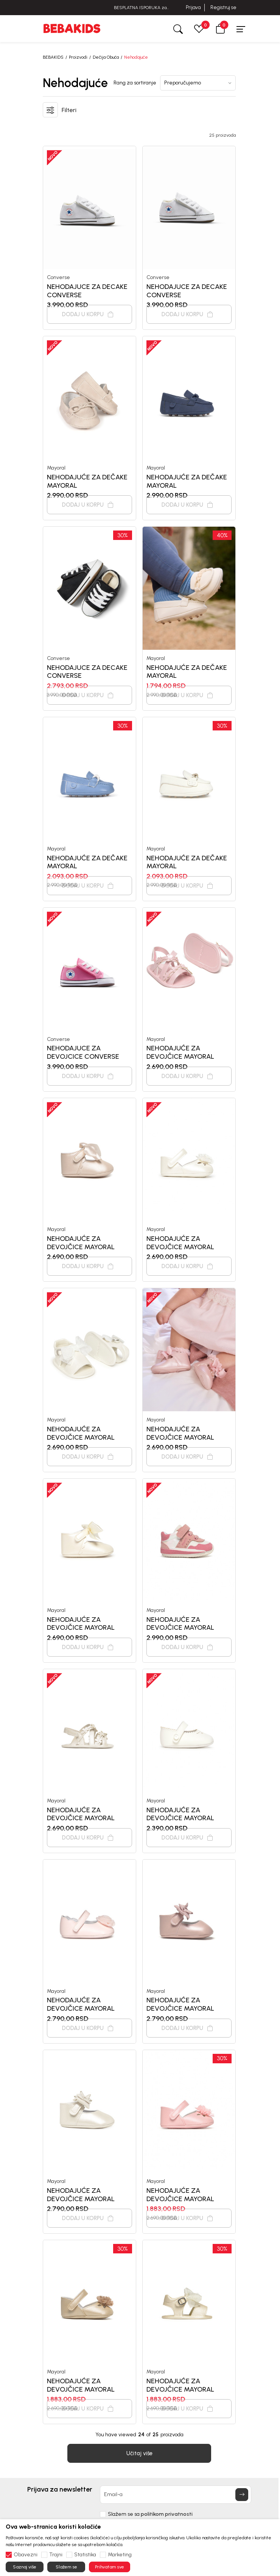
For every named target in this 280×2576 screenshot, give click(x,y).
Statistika (85, 2554)
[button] (220, 28)
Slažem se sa (150, 2514)
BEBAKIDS (53, 57)
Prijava (193, 7)
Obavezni (25, 2554)
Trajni (55, 2554)
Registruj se (223, 7)
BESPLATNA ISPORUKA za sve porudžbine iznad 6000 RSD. (140, 8)
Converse (58, 277)
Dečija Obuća (106, 57)
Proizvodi (78, 57)
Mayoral (56, 468)
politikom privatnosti (167, 2514)
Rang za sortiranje (135, 83)
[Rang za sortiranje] (198, 82)
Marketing (120, 2554)
